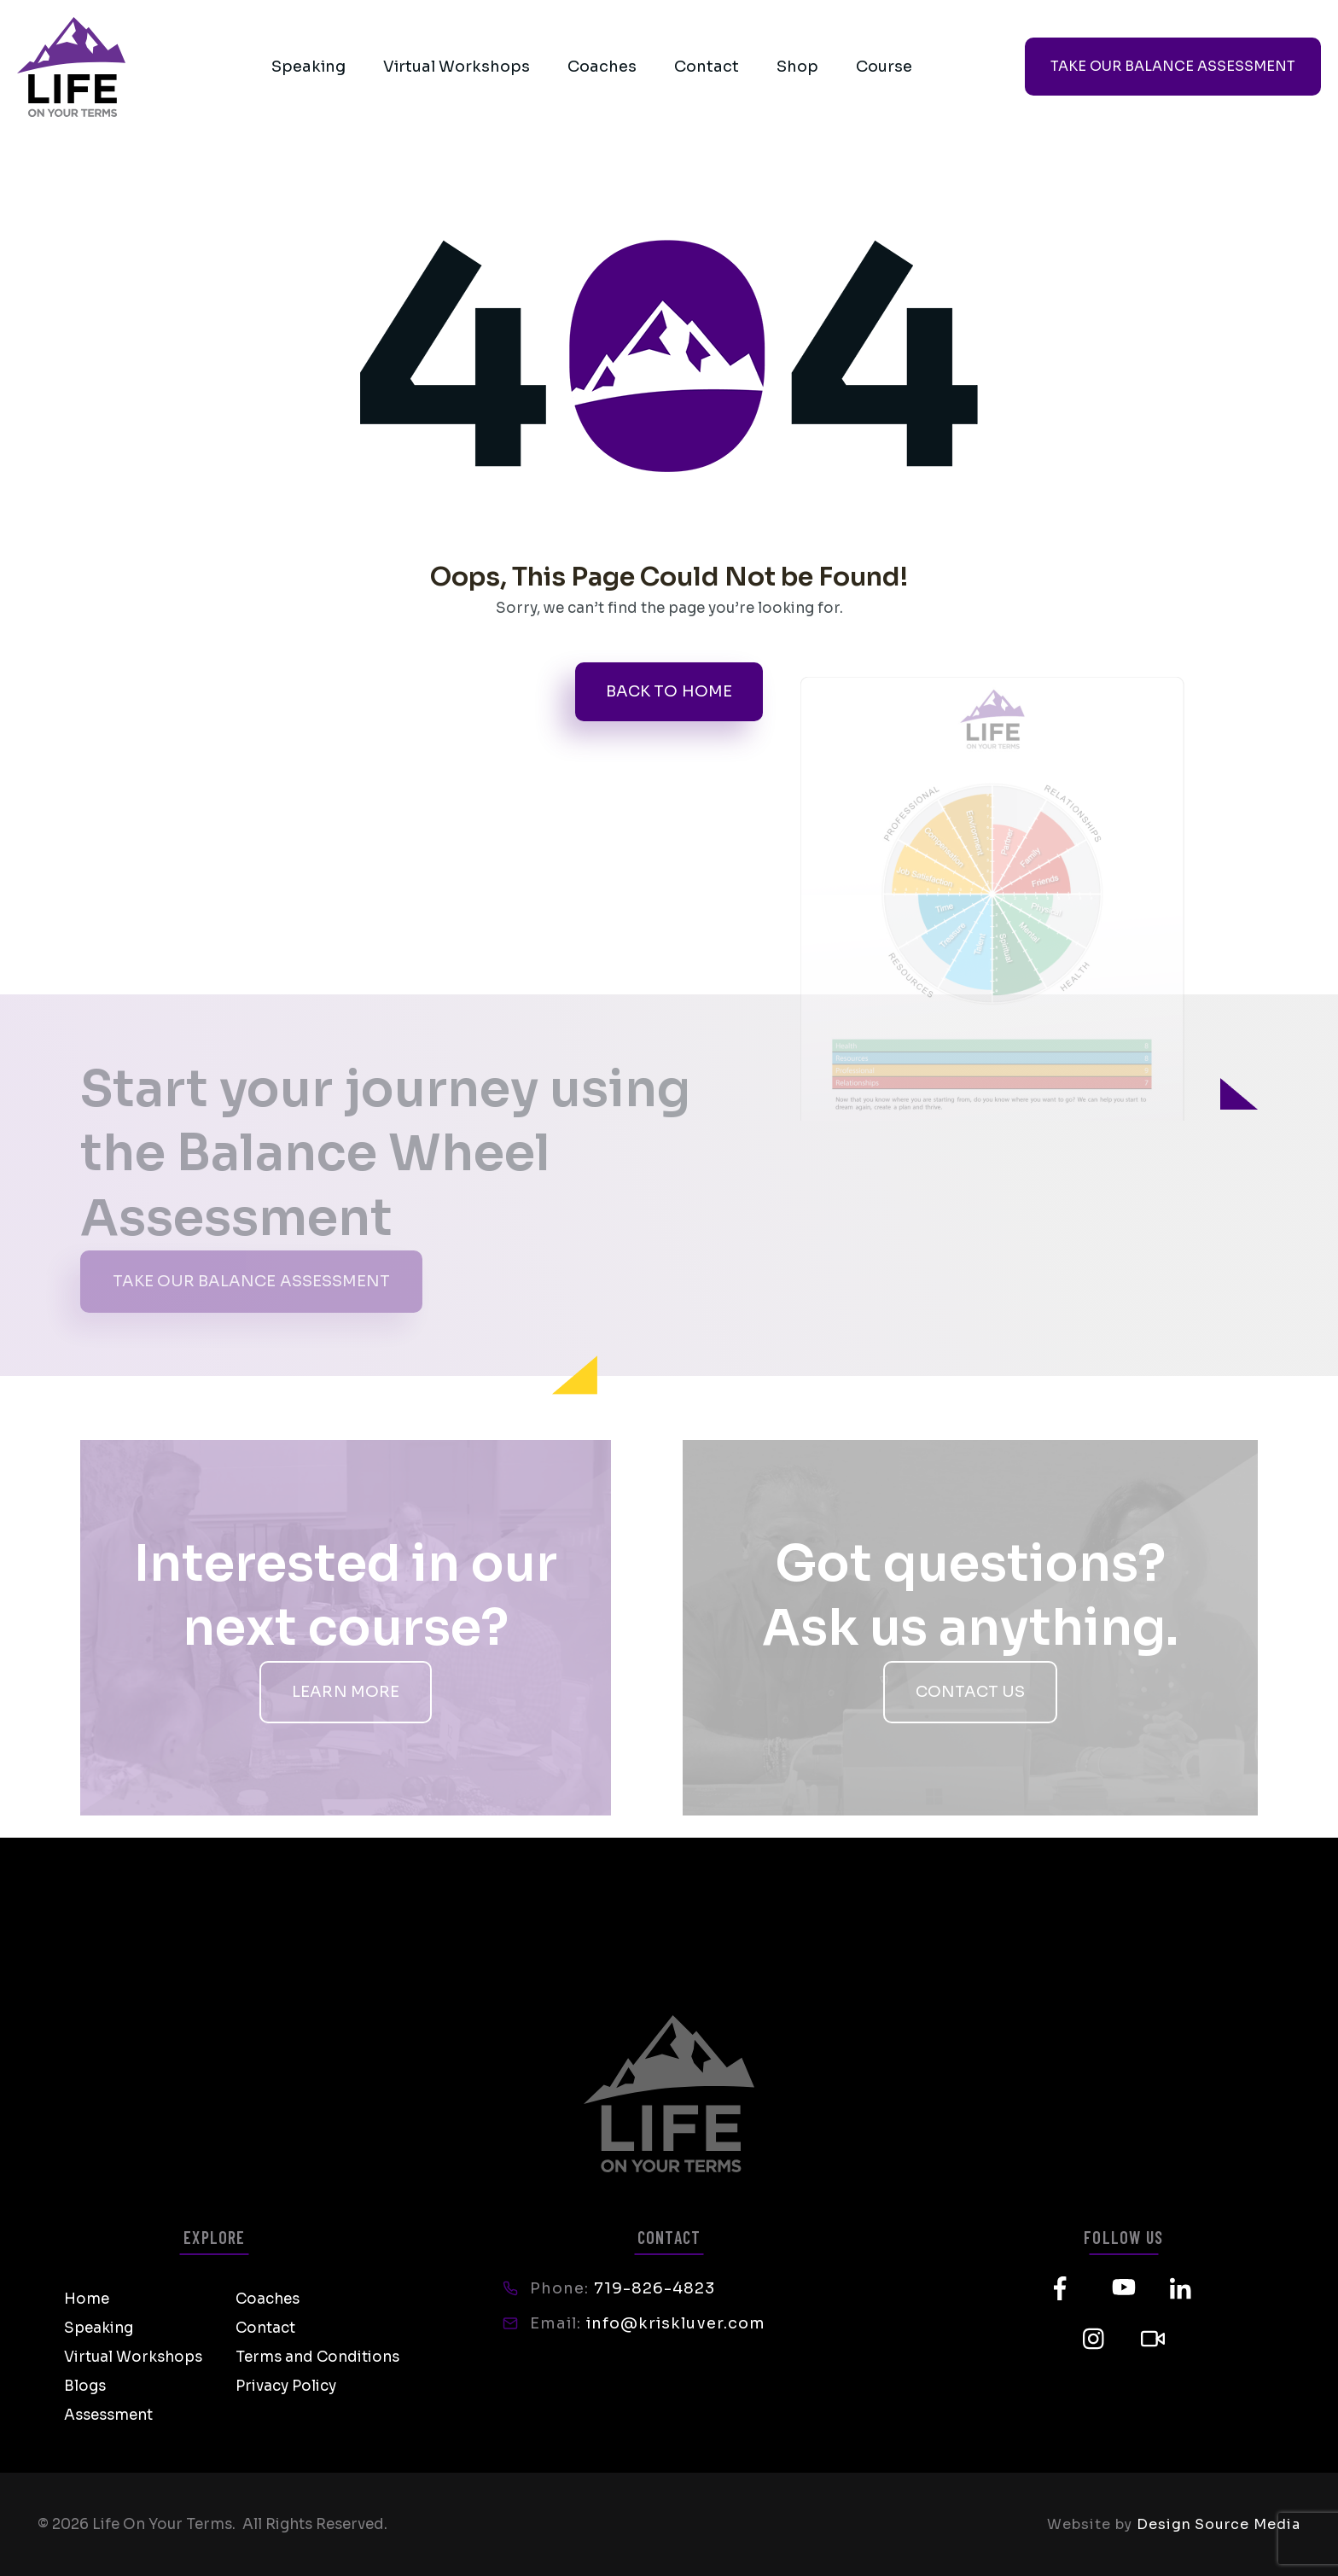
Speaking (308, 66)
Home (86, 2299)
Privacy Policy (286, 2386)
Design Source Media (1218, 2524)
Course (884, 66)
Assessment (108, 2415)
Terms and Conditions (317, 2357)
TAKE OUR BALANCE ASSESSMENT (1172, 66)
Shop (797, 66)
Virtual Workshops (456, 66)
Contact (706, 66)
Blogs (85, 2386)
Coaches (602, 66)
